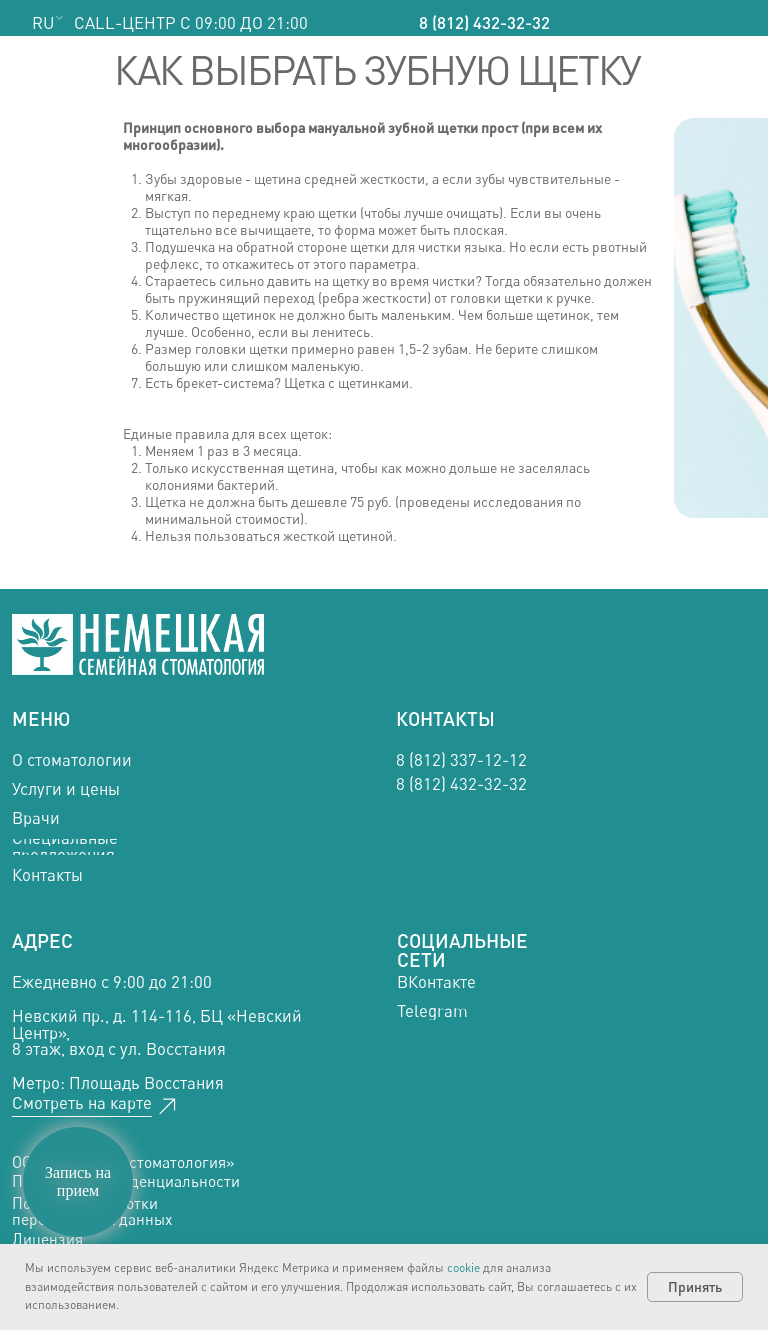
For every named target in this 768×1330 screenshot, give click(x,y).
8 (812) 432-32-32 (484, 22)
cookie (463, 1267)
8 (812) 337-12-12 (461, 759)
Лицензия (47, 1239)
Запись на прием (78, 1181)
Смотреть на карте (82, 1102)
